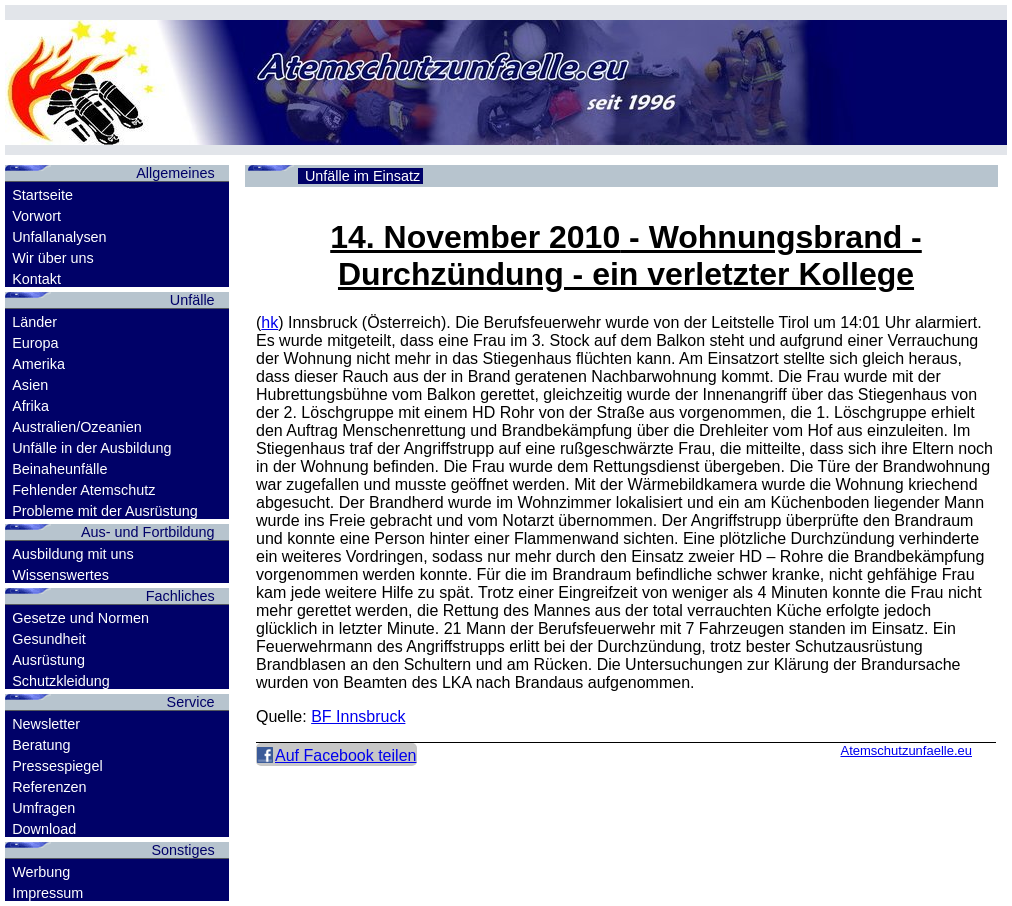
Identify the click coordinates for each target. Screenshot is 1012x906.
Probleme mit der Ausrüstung (105, 511)
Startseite (42, 195)
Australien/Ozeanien (77, 427)
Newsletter (46, 724)
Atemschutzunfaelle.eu (906, 750)
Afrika (30, 406)
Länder (34, 322)
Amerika (38, 364)
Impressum (47, 893)
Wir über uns (53, 258)
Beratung (41, 745)
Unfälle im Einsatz (362, 176)
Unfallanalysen (59, 237)
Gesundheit (49, 639)
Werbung (41, 872)
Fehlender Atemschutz (83, 490)
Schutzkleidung (61, 681)
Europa (35, 343)
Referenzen (49, 787)
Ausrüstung (48, 660)
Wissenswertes (60, 575)
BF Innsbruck (358, 716)
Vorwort (36, 216)
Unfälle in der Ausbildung (91, 448)
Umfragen (43, 808)
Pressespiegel (57, 766)
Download (44, 829)
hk (269, 322)
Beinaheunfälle (59, 469)
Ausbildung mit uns (73, 554)
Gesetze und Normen (80, 618)
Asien (30, 385)
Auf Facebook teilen (345, 755)
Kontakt (36, 279)
